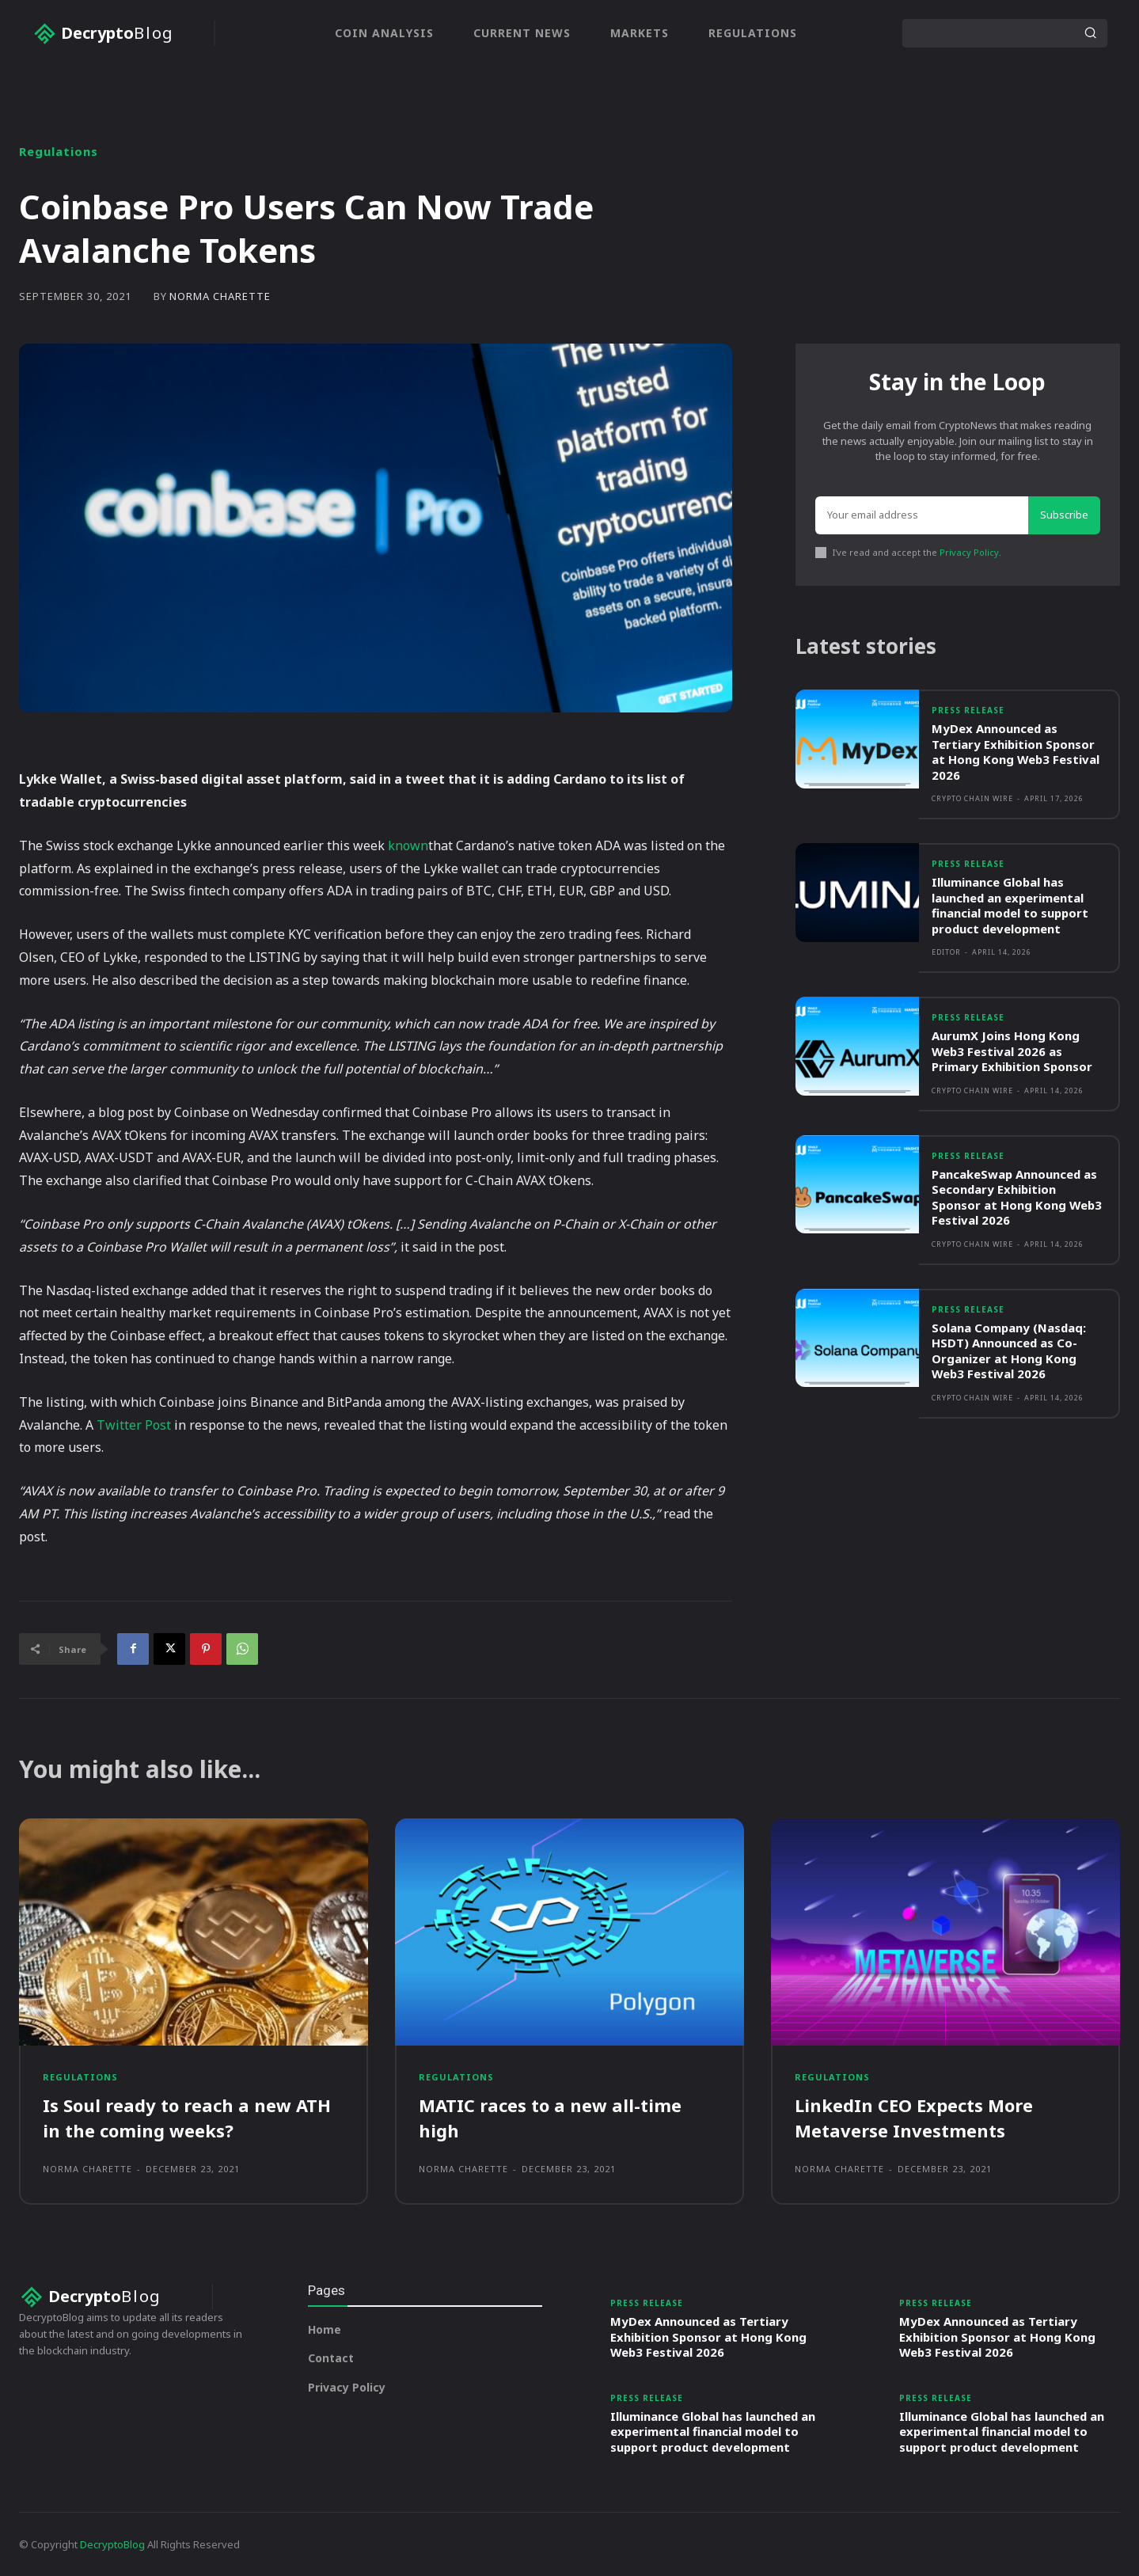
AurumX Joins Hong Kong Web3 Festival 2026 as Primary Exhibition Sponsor (1013, 1051)
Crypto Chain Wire (972, 799)
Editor (946, 953)
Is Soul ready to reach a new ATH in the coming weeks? (187, 2117)
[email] (921, 515)
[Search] (1090, 33)
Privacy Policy (969, 552)
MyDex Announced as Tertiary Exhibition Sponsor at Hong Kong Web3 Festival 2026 (1016, 752)
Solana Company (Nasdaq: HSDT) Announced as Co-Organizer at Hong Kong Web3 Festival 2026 (1010, 1351)
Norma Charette (220, 296)
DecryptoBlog (112, 2543)
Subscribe (1064, 514)
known (408, 845)
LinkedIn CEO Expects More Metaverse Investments (914, 2117)
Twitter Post (134, 1425)
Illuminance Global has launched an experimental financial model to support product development (1011, 906)
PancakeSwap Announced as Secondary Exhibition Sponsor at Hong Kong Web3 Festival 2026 (1018, 1197)
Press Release (968, 712)
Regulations (58, 152)
